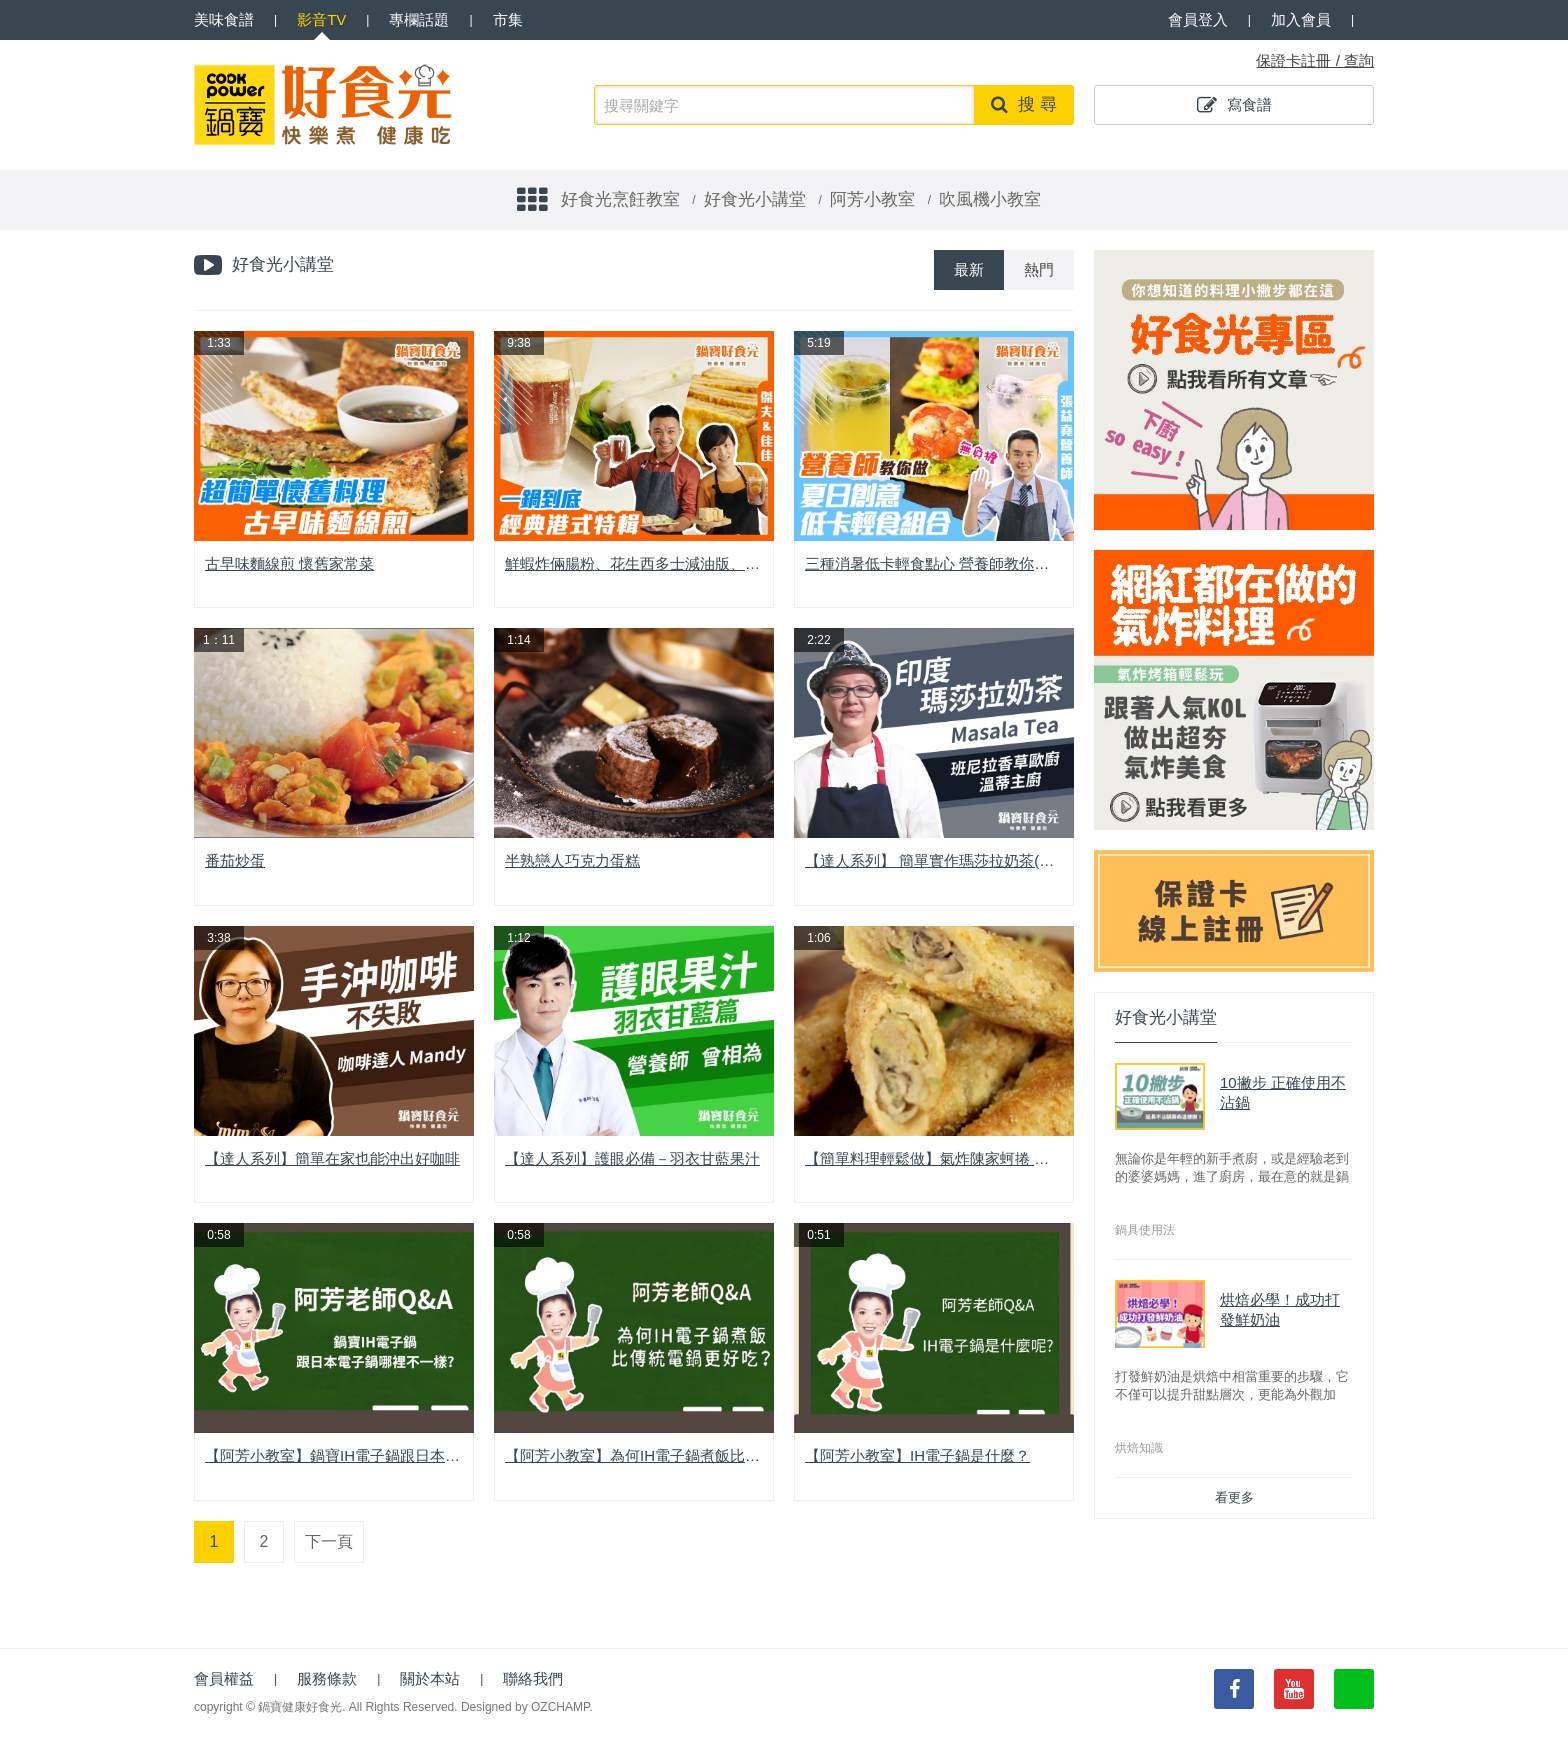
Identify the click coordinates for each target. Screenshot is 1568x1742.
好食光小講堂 (755, 199)
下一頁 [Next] (329, 1541)
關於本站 (430, 1678)
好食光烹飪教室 (620, 199)
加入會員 (1301, 19)
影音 (321, 19)
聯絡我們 (533, 1678)
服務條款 (327, 1678)
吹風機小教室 (990, 199)
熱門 (1039, 269)
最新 (969, 269)
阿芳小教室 (872, 199)
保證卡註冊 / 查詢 (1315, 60)
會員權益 (224, 1678)
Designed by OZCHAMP (525, 1707)
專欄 (419, 19)
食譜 (224, 19)
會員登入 (1198, 19)
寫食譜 (1234, 105)
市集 (508, 19)
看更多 (1234, 1497)
